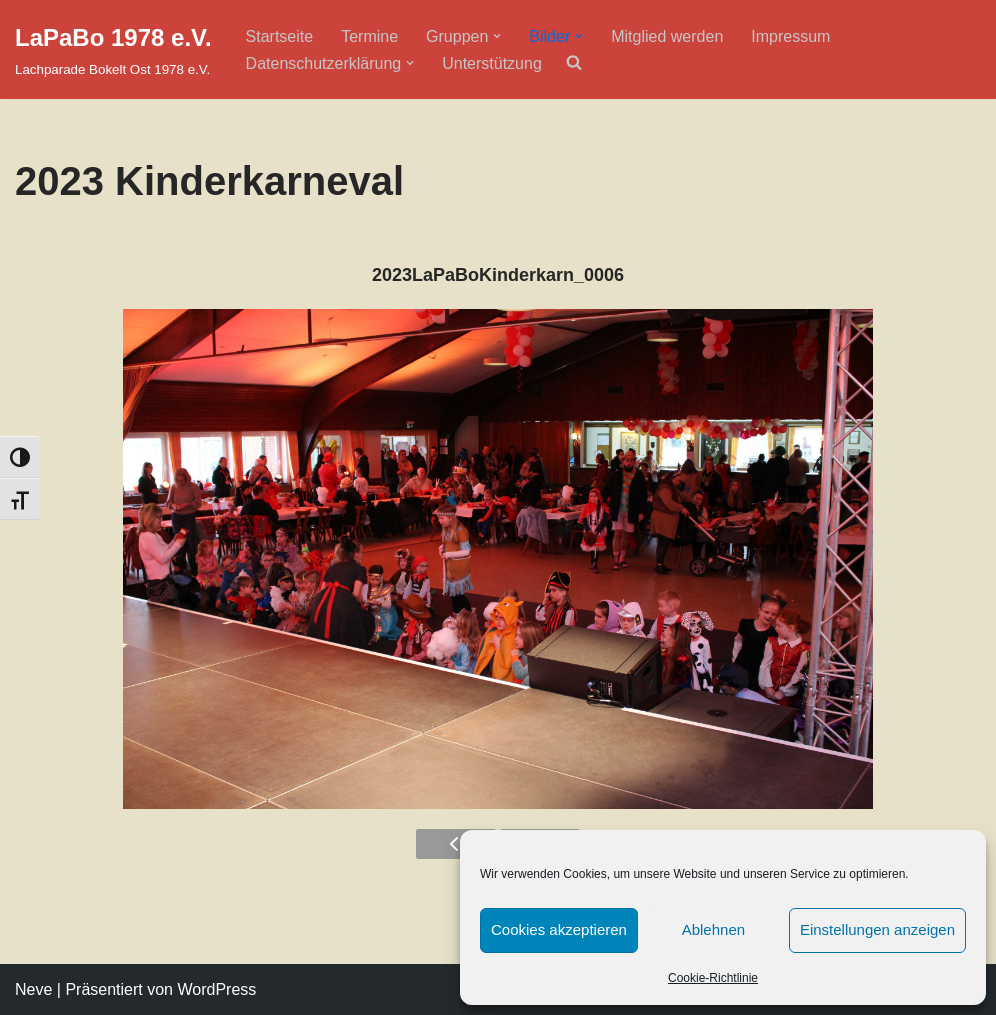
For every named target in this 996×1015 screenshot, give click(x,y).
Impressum (790, 36)
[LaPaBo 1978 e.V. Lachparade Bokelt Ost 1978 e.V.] (113, 49)
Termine (369, 36)
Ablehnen (713, 929)
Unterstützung (492, 63)
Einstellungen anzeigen (877, 929)
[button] (497, 36)
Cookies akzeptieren (559, 929)
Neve (33, 989)
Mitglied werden (667, 36)
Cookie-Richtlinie (713, 978)
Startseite (280, 36)
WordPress (216, 989)
